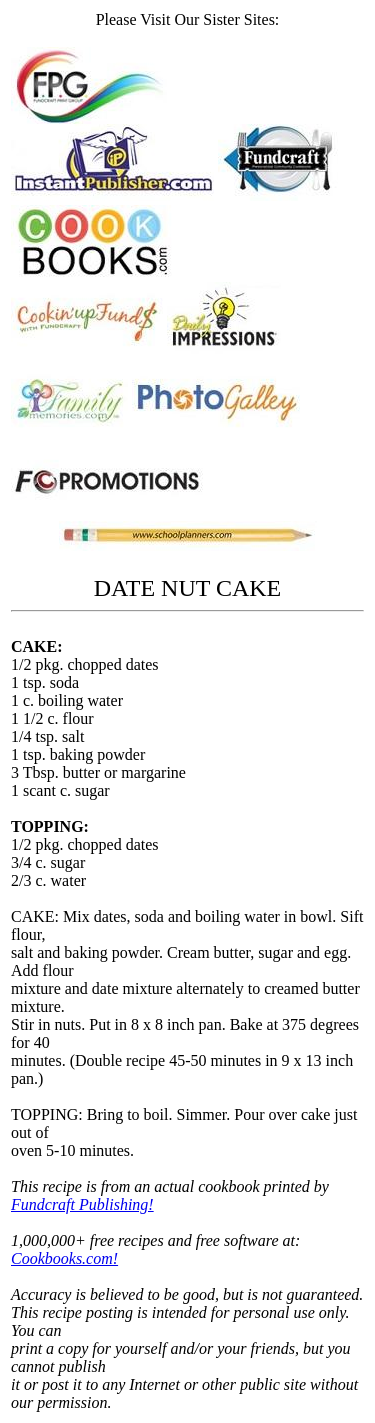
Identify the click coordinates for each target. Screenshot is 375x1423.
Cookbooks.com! (64, 1258)
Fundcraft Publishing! (82, 1204)
